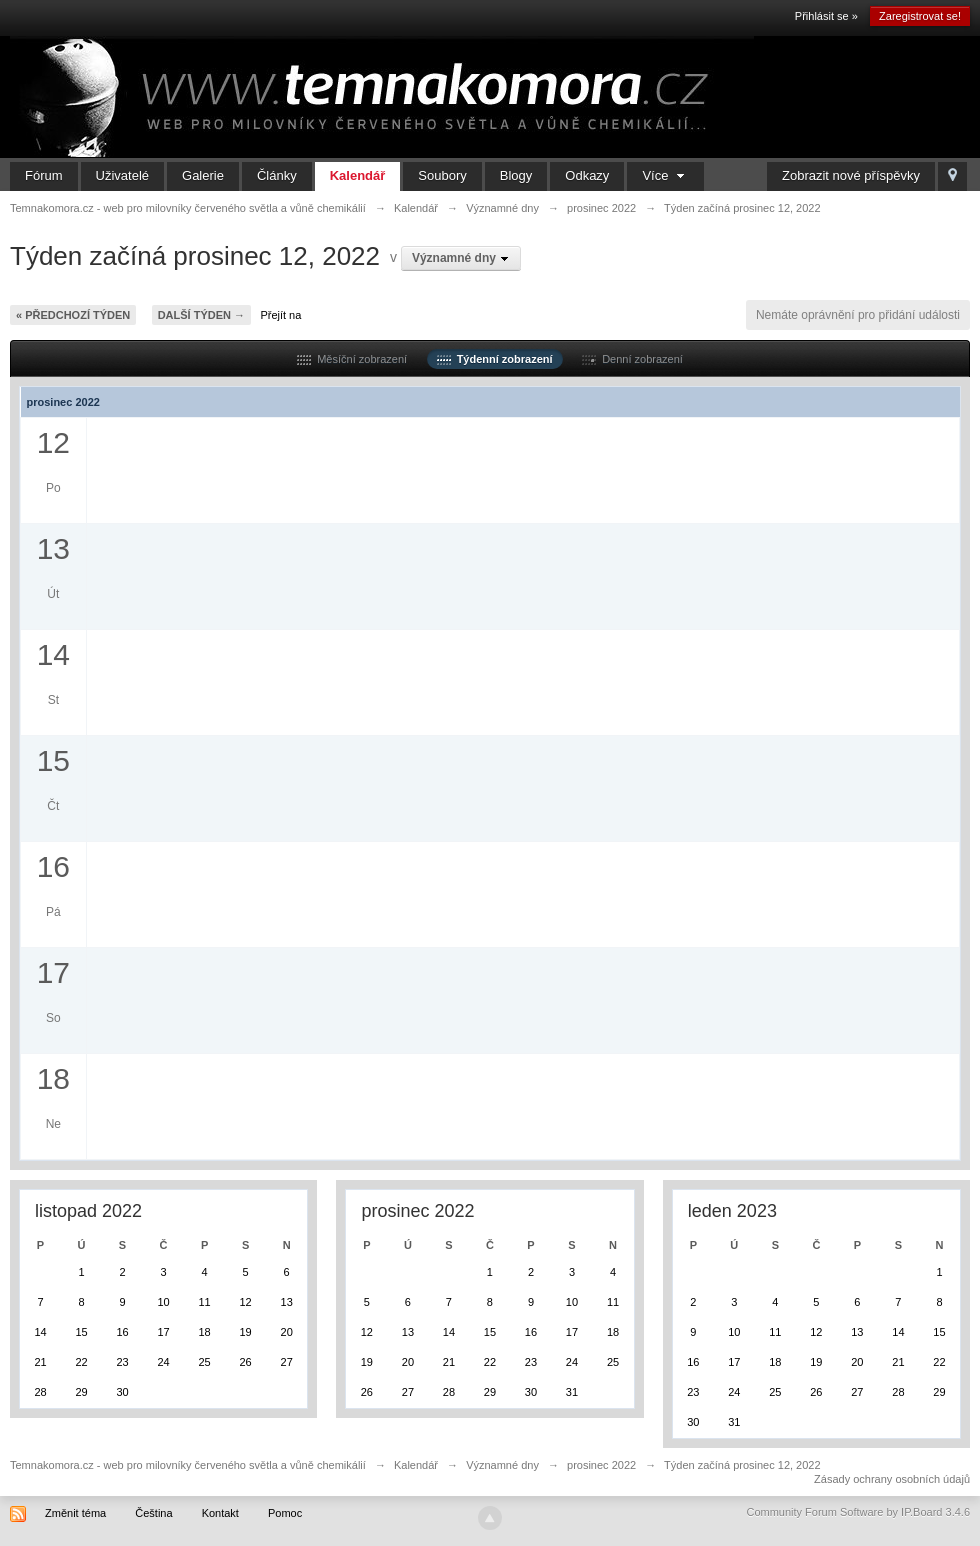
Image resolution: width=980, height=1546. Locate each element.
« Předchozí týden (73, 315)
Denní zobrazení (632, 359)
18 (204, 1332)
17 (163, 1332)
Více (665, 175)
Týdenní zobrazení (495, 359)
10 (163, 1302)
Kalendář (358, 175)
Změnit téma (75, 1513)
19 (245, 1332)
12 (245, 1302)
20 (287, 1332)
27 (287, 1362)
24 (163, 1362)
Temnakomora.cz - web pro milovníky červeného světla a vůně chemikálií (188, 1465)
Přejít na (280, 315)
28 (40, 1392)
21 (40, 1362)
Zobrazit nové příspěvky (851, 175)
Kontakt (220, 1513)
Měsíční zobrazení (352, 359)
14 (40, 1332)
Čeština (153, 1513)
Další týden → (201, 315)
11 (204, 1302)
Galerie (203, 175)
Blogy (516, 175)
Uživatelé (122, 175)
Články (277, 175)
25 (204, 1362)
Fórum (44, 175)
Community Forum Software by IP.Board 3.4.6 (858, 1512)
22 (81, 1362)
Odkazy (587, 175)
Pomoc (285, 1513)
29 (81, 1392)
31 (572, 1392)
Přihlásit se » (826, 16)
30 (122, 1392)
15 (81, 1332)
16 (122, 1332)
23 (122, 1362)
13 (287, 1302)
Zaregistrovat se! (920, 16)
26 (245, 1362)
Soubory (442, 175)
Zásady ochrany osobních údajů (892, 1479)
